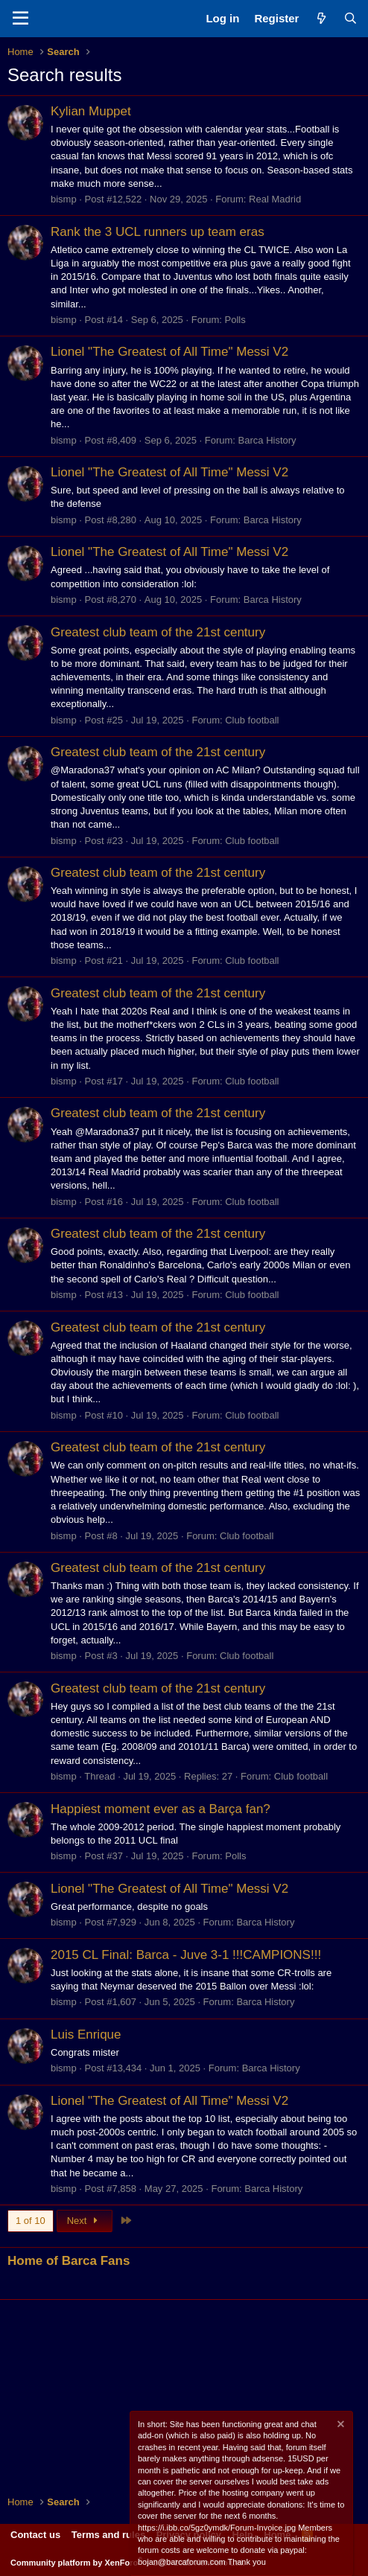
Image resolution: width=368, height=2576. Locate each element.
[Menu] (20, 18)
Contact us (35, 2534)
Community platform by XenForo (127, 2562)
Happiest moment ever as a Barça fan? (160, 1809)
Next (84, 2220)
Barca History (267, 440)
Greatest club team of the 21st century (158, 632)
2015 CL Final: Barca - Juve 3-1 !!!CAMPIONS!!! (186, 1955)
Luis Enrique (86, 2034)
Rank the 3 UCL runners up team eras (157, 232)
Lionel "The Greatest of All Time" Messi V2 (169, 352)
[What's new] (320, 18)
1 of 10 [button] (30, 2220)
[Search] (350, 18)
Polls (235, 319)
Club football (252, 720)
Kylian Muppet (91, 111)
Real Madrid (275, 199)
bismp (64, 199)
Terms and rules (108, 2534)
